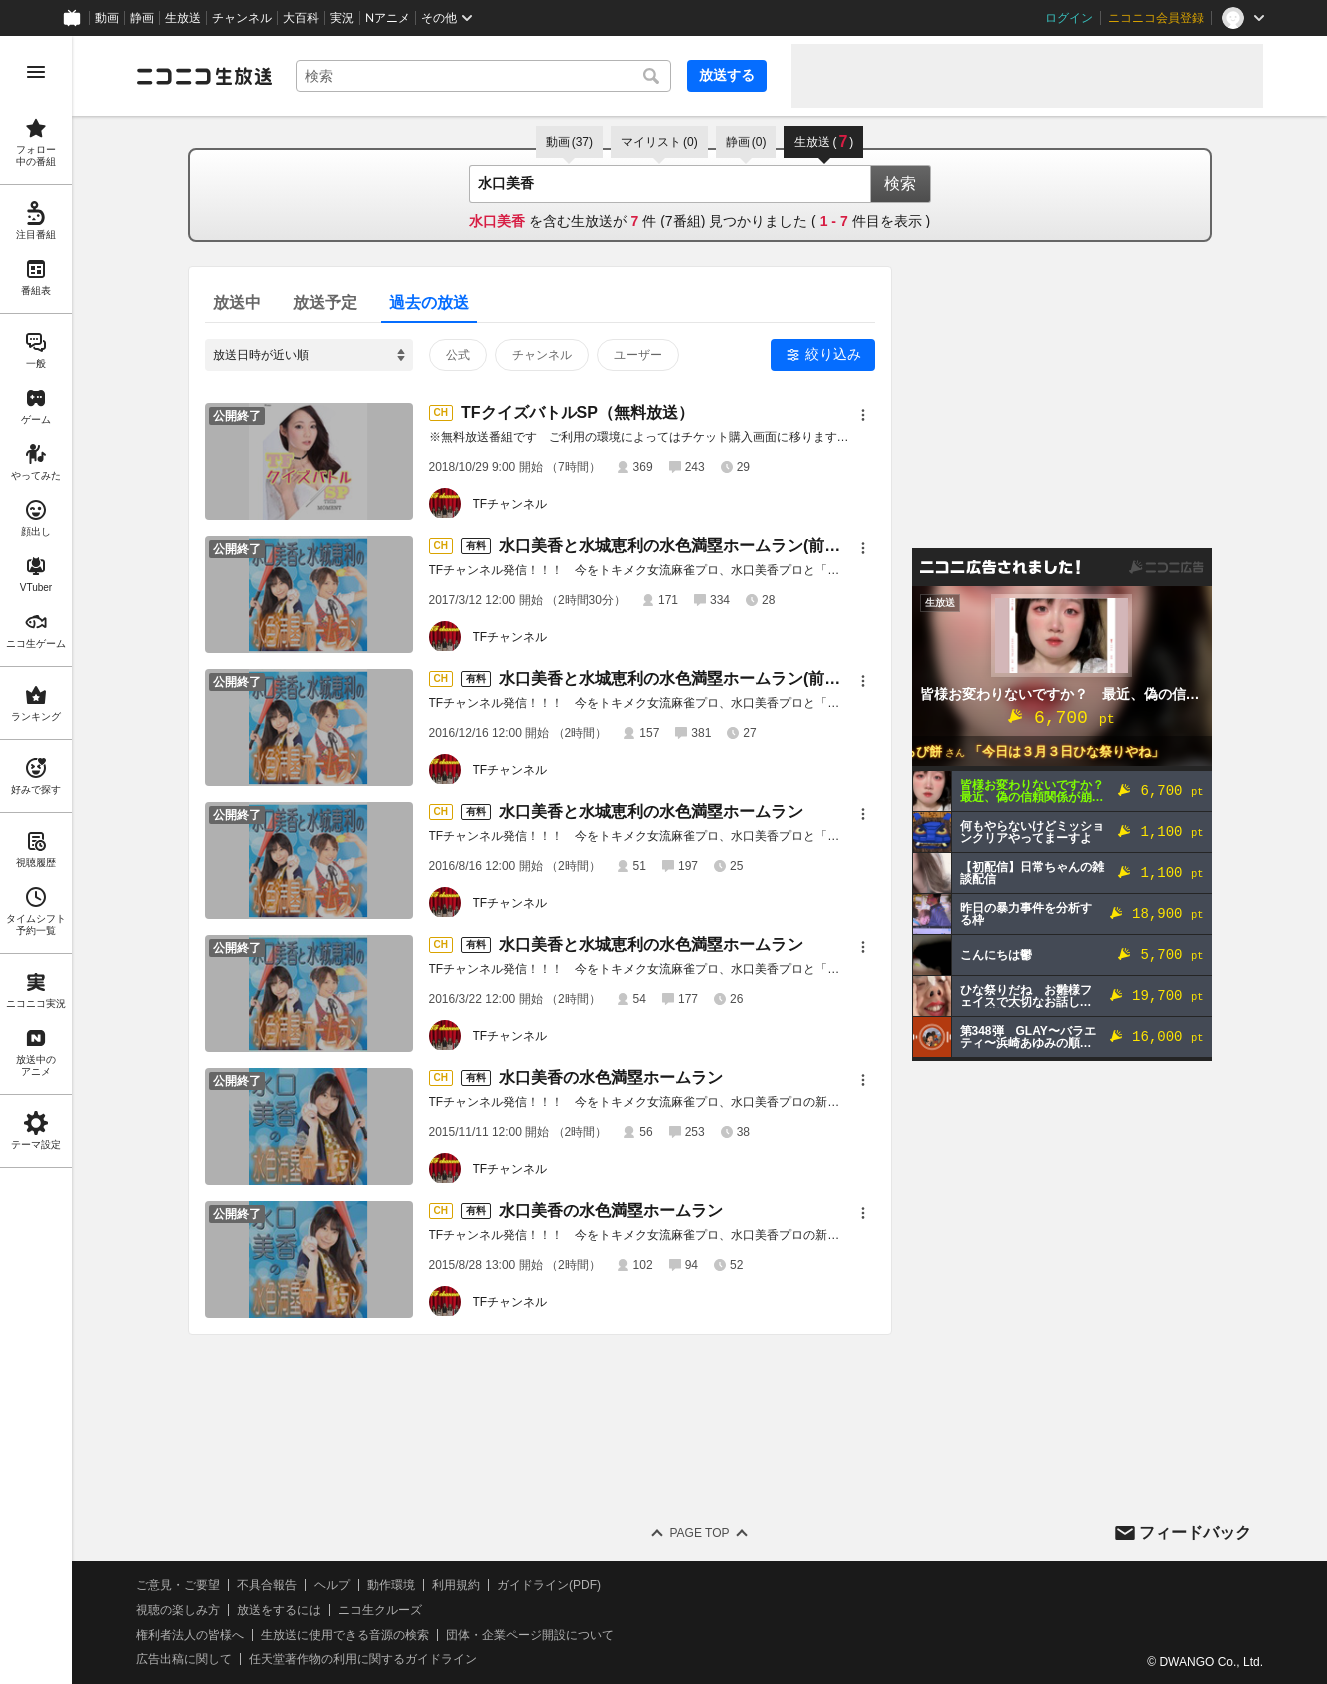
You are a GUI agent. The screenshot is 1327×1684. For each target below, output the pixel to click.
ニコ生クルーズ (380, 1610)
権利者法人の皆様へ (190, 1635)
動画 (107, 18)
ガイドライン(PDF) (549, 1585)
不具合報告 (267, 1585)
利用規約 (456, 1585)
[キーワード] (483, 76)
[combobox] (483, 76)
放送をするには (279, 1610)
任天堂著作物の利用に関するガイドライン (363, 1659)
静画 (142, 18)
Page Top (699, 1533)
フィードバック (1195, 1532)
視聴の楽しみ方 (178, 1610)
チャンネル (242, 18)
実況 (342, 18)
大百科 (301, 18)
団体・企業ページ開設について (530, 1635)
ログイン (1069, 18)
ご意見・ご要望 (178, 1585)
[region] (36, 860)
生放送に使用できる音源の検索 (345, 1635)
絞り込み (833, 354)
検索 (900, 183)
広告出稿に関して (184, 1659)
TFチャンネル (510, 504)
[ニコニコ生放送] (204, 76)
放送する (727, 75)
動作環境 (391, 1585)
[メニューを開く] (36, 72)
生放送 (183, 18)
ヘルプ (332, 1585)
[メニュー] (863, 415)
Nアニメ (387, 18)
